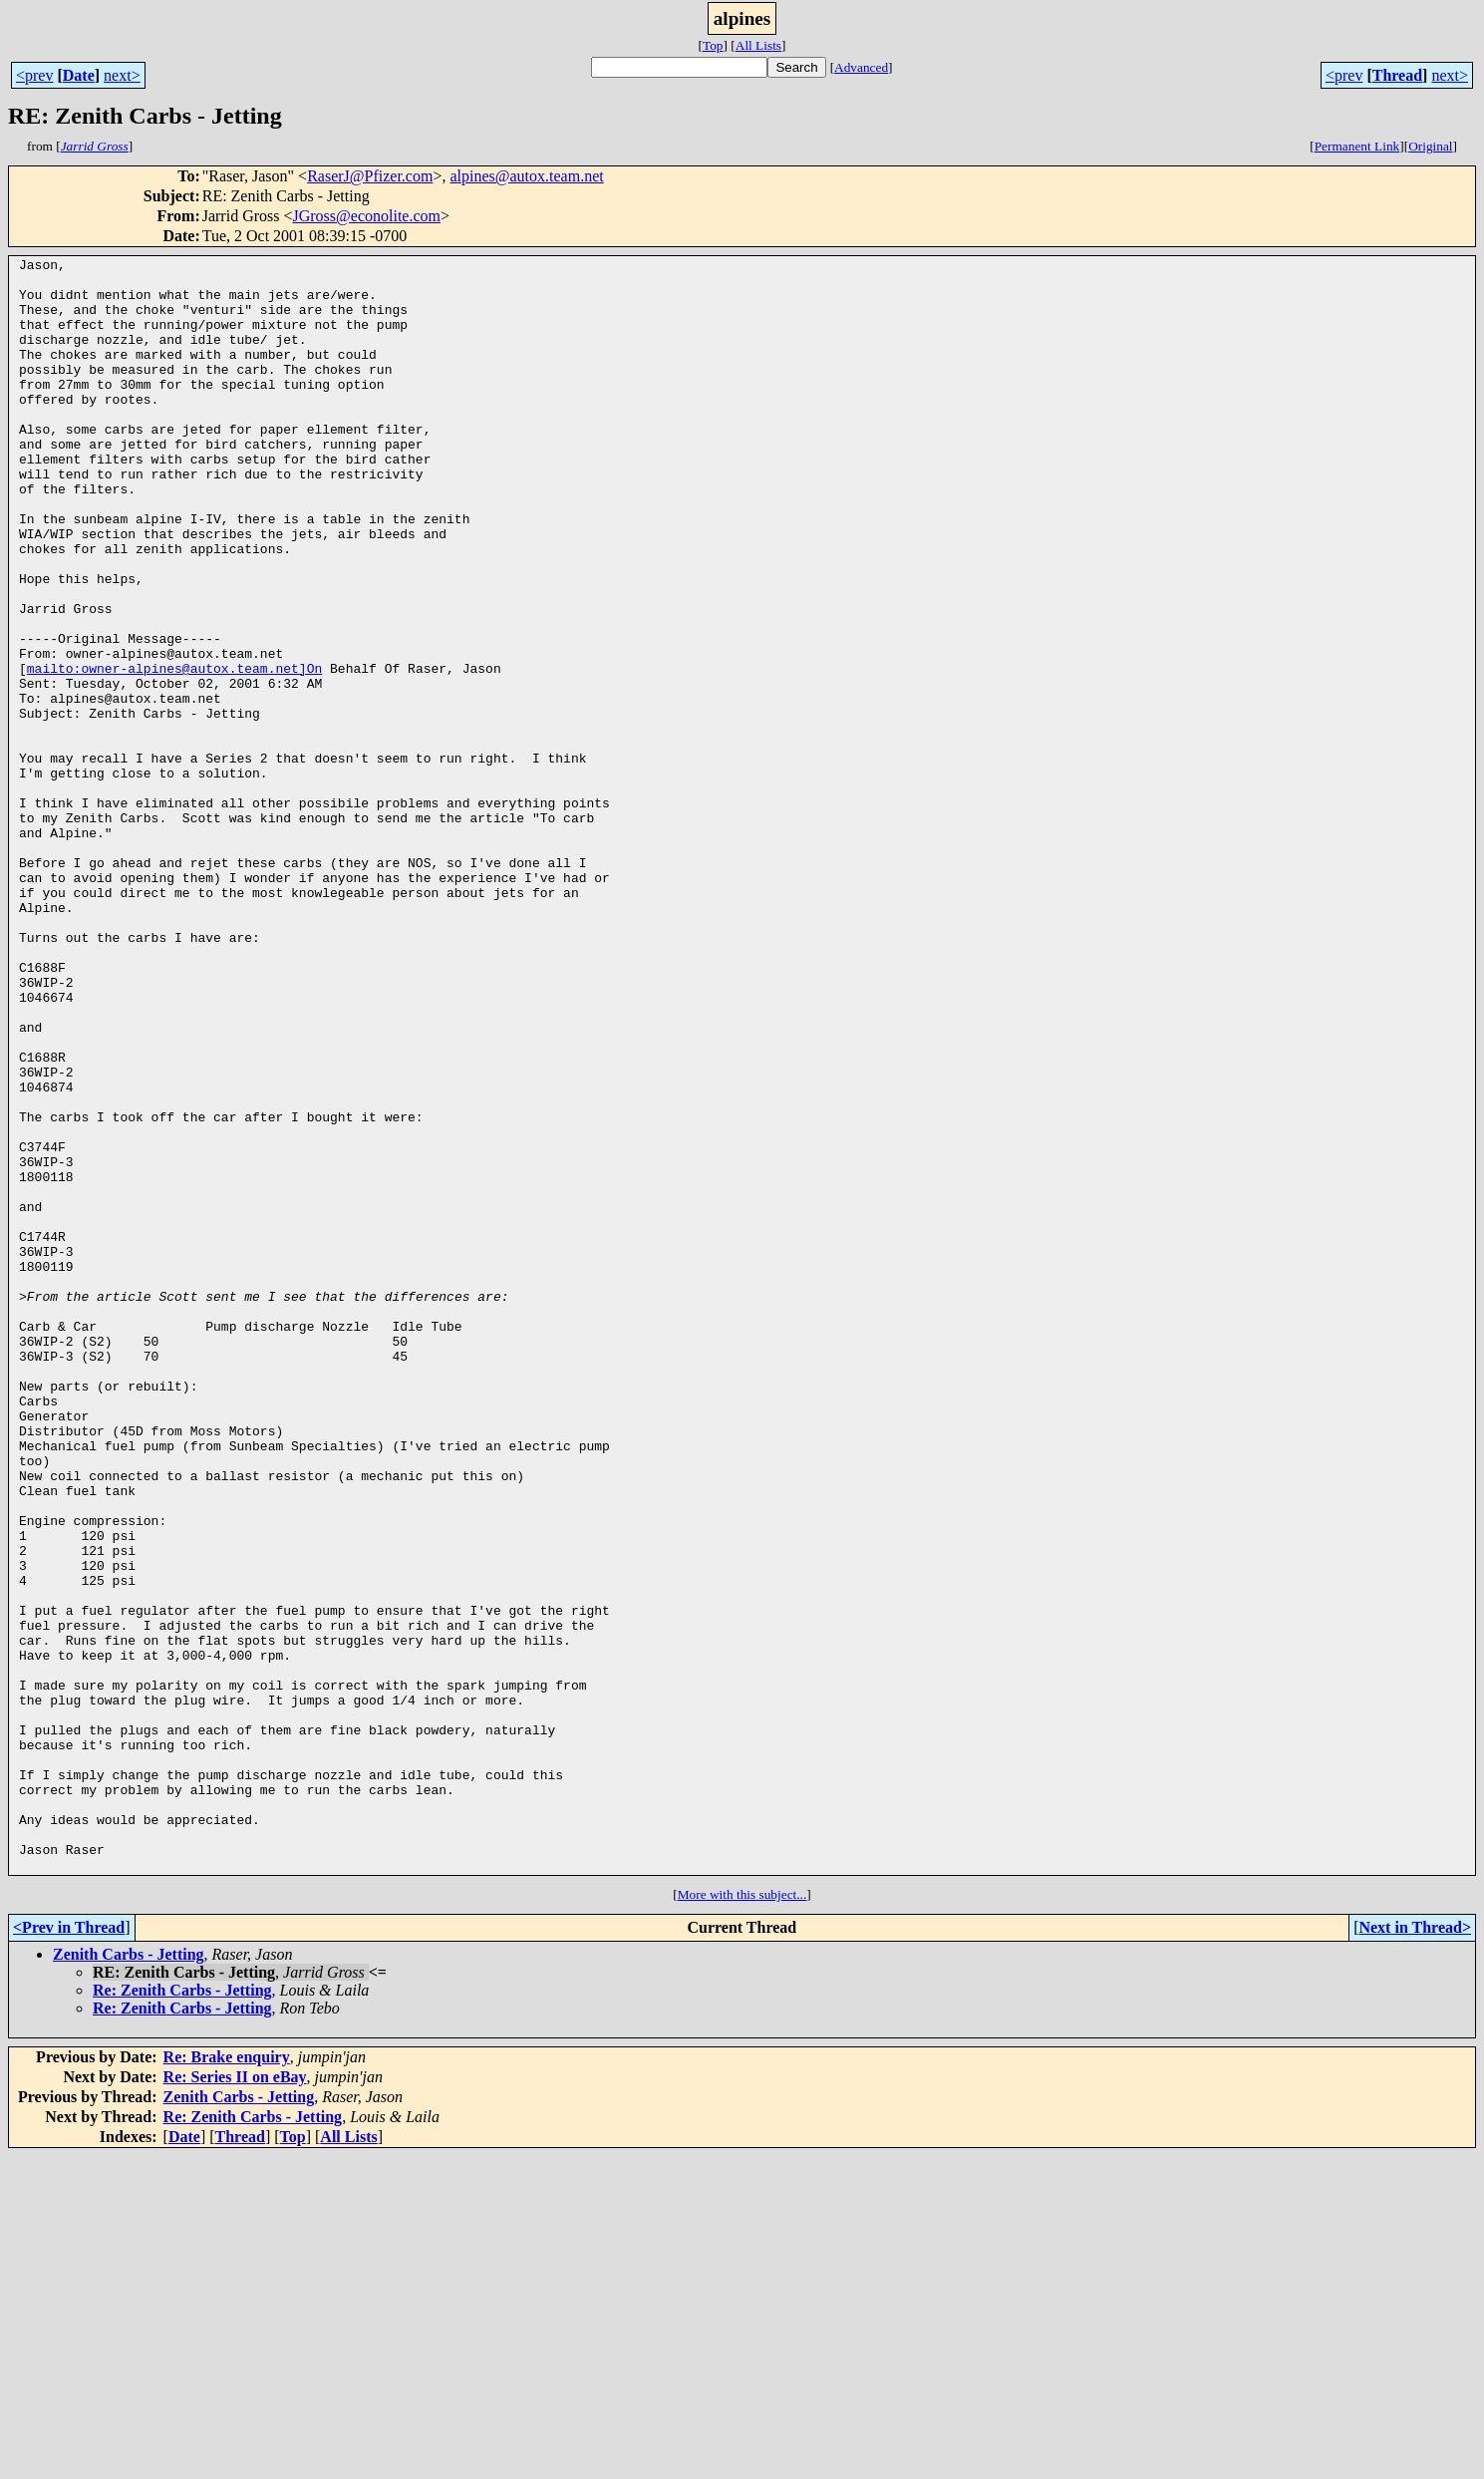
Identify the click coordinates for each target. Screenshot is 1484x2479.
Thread (1397, 75)
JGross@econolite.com (367, 215)
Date (79, 75)
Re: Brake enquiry (226, 2379)
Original (1430, 146)
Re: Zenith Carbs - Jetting (182, 2313)
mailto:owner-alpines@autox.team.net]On (174, 752)
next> (122, 75)
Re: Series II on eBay (235, 2399)
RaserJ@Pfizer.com (370, 175)
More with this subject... (742, 2217)
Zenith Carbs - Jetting (128, 2277)
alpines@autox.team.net (526, 175)
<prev (34, 75)
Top (713, 45)
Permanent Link (1357, 146)
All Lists (758, 45)
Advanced (861, 67)
